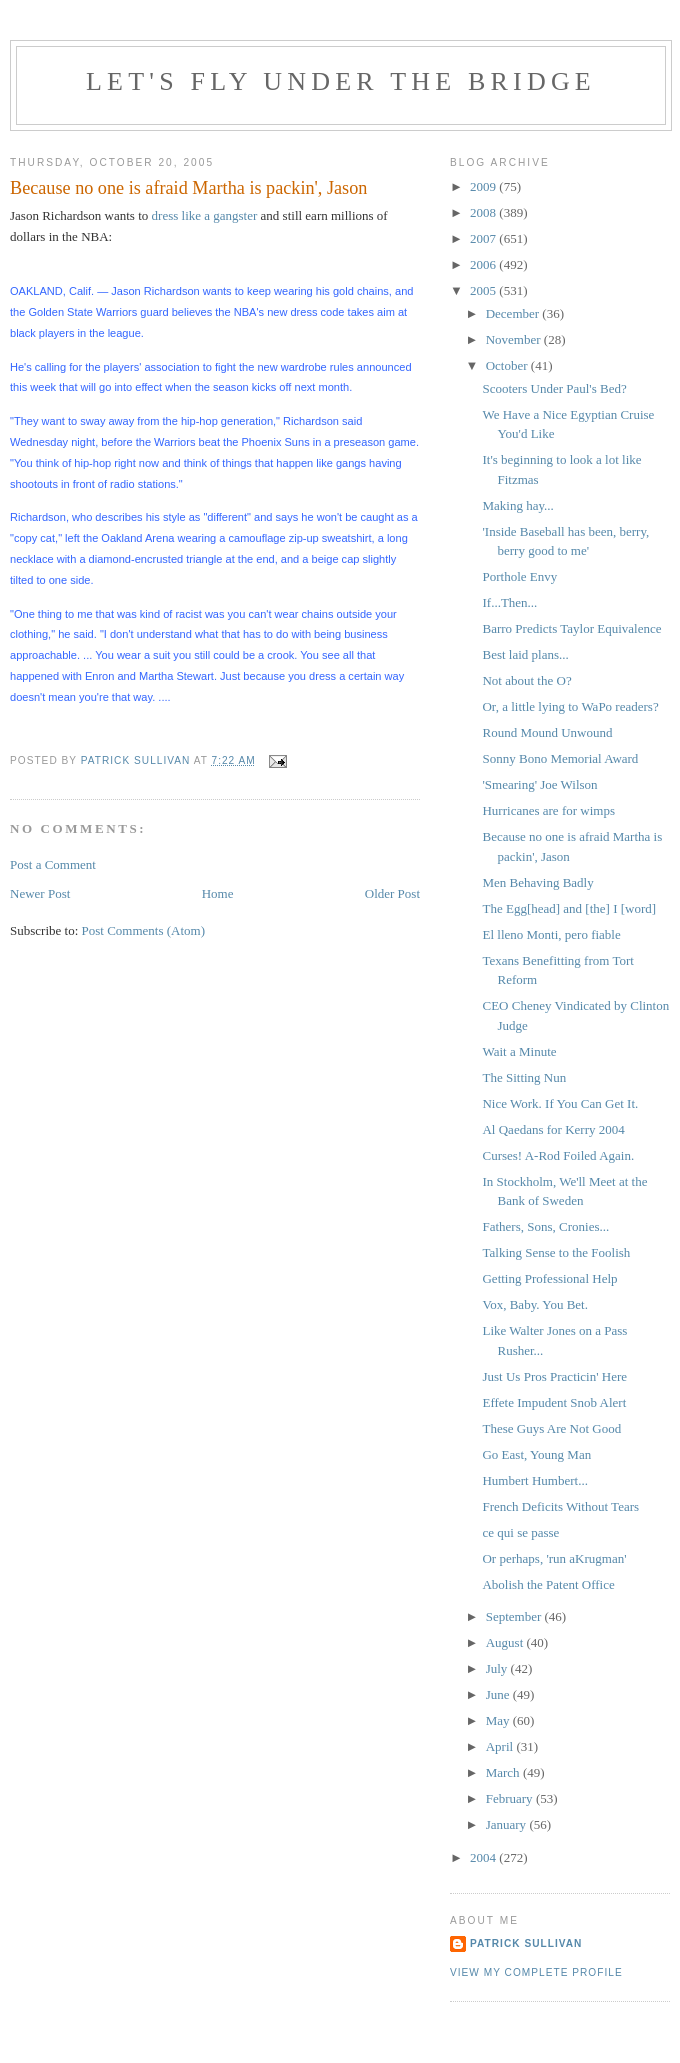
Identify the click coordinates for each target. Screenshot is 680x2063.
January (508, 1824)
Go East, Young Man (536, 1454)
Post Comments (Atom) (144, 930)
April (501, 1746)
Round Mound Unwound (547, 732)
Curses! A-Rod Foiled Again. (558, 1155)
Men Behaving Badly (537, 882)
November (515, 339)
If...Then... (509, 602)
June (499, 1694)
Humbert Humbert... (534, 1480)
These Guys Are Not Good (551, 1428)
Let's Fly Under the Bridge (341, 81)
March (504, 1772)
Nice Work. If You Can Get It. (560, 1103)
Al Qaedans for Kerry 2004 (553, 1129)
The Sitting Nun (524, 1077)
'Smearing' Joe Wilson (539, 784)
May (499, 1720)
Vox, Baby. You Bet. (534, 1304)
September (515, 1616)
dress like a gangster (205, 215)
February (511, 1798)
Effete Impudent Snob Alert (554, 1402)
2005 (484, 290)
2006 (484, 264)
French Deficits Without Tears (560, 1506)
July (498, 1668)
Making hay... (517, 505)
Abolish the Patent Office (548, 1584)
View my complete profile (536, 1972)
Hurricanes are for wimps (548, 810)
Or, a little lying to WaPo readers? (570, 706)
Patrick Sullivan (526, 1943)
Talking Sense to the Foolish (556, 1252)
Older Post (392, 893)
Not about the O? (526, 680)
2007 (484, 238)
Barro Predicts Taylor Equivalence (571, 628)
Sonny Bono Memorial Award (560, 758)
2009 (484, 186)
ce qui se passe (520, 1532)
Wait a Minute (519, 1051)
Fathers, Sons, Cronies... (545, 1226)
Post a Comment (53, 864)
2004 (484, 1857)
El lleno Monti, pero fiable (551, 934)
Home (218, 893)
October (508, 365)
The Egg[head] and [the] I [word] (569, 908)
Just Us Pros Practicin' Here (554, 1376)
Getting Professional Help (549, 1278)
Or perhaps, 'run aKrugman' (554, 1558)
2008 (484, 212)
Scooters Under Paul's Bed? (554, 388)
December (514, 313)
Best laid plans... (525, 654)
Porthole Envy (519, 576)
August (506, 1642)
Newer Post (40, 893)
